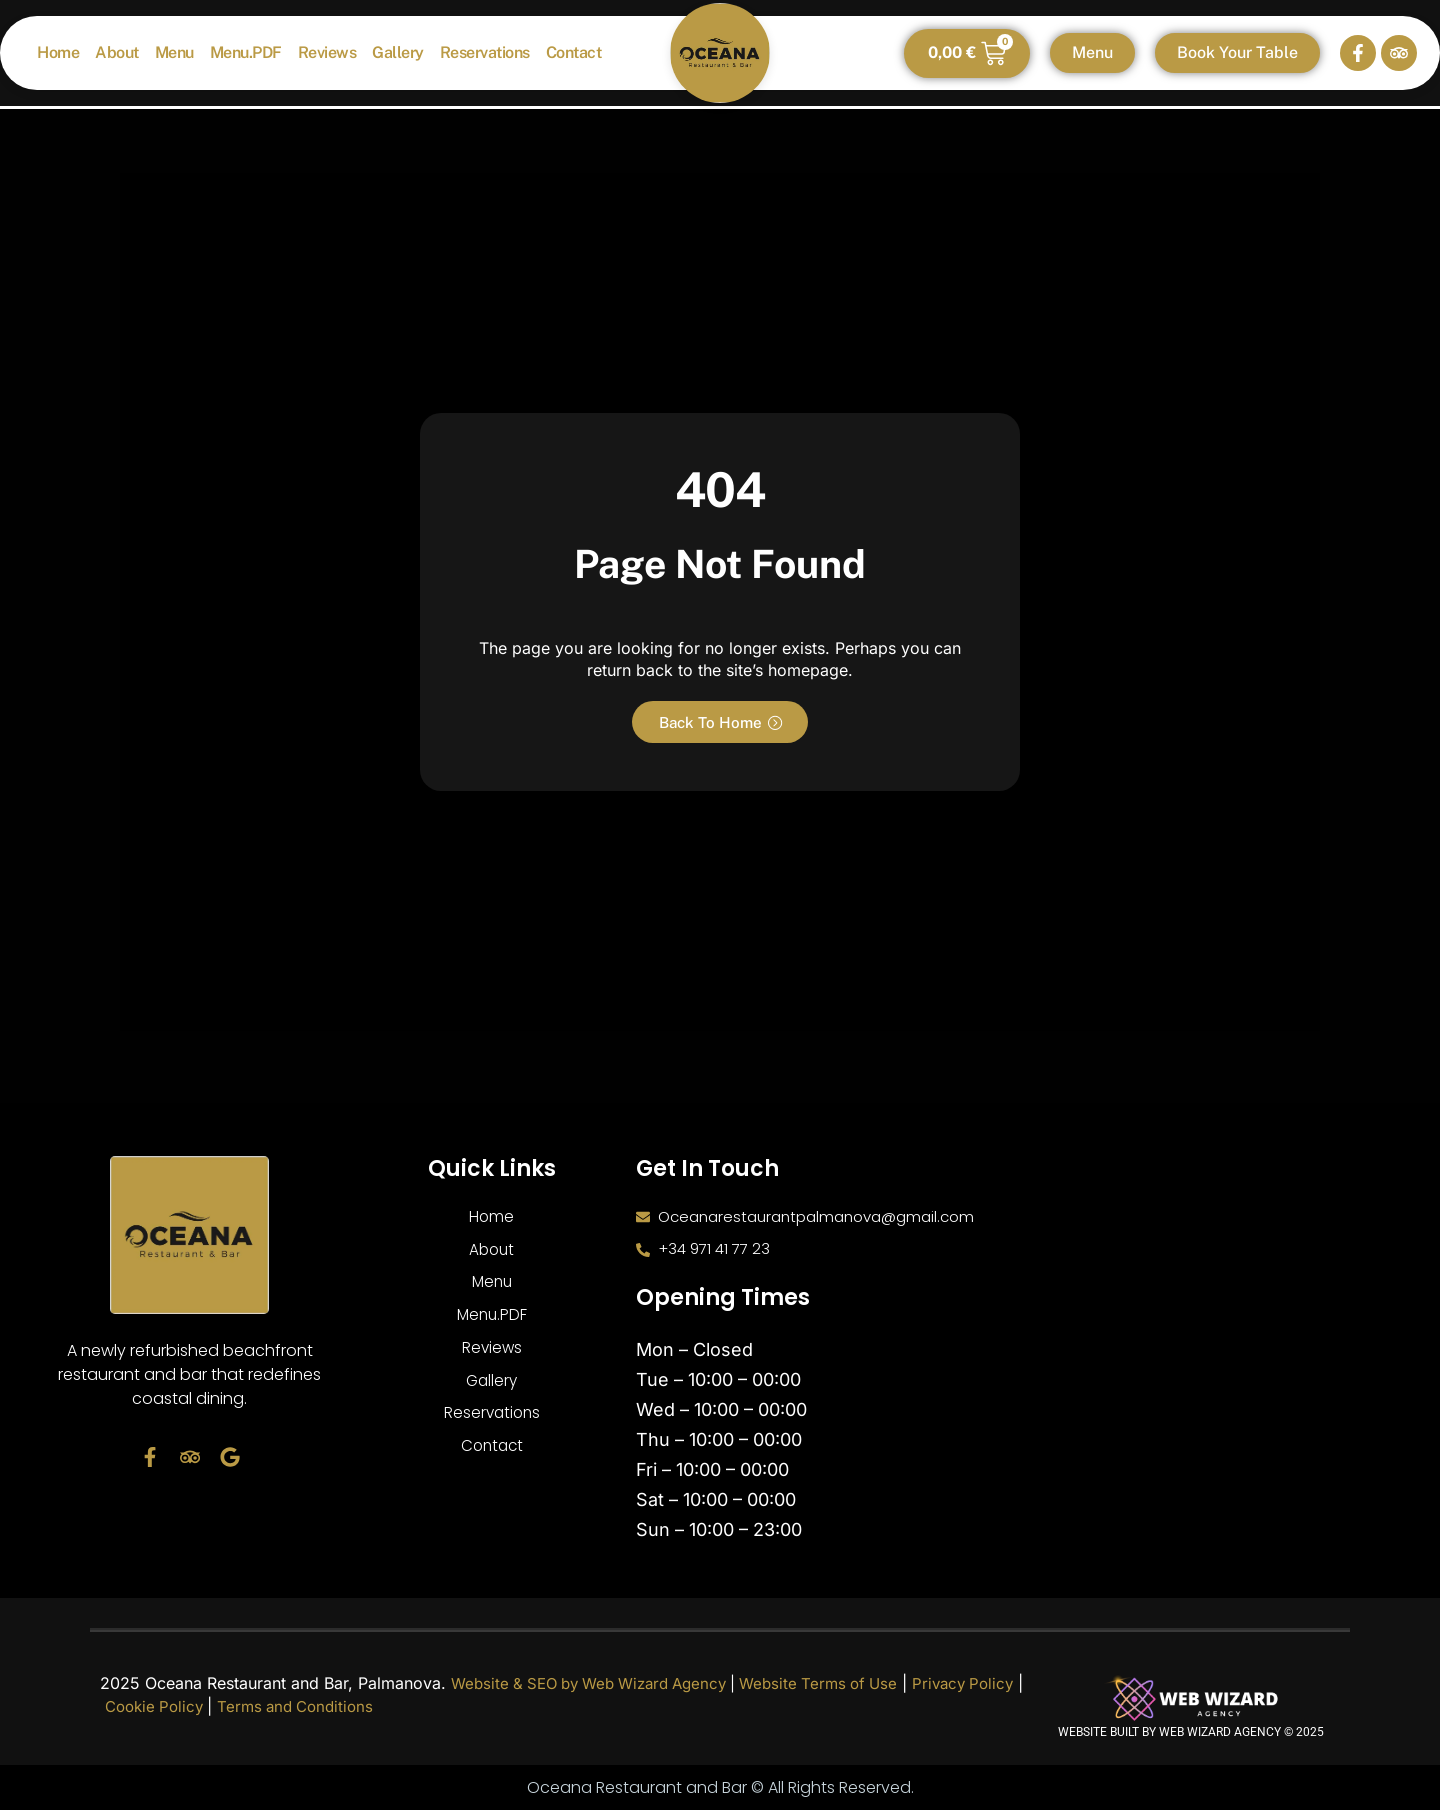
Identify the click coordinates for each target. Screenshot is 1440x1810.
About (117, 52)
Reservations (485, 52)
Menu (174, 52)
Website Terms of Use (845, 1683)
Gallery (398, 52)
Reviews (327, 52)
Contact (574, 52)
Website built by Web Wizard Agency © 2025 (1191, 1732)
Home (58, 52)
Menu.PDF (246, 52)
